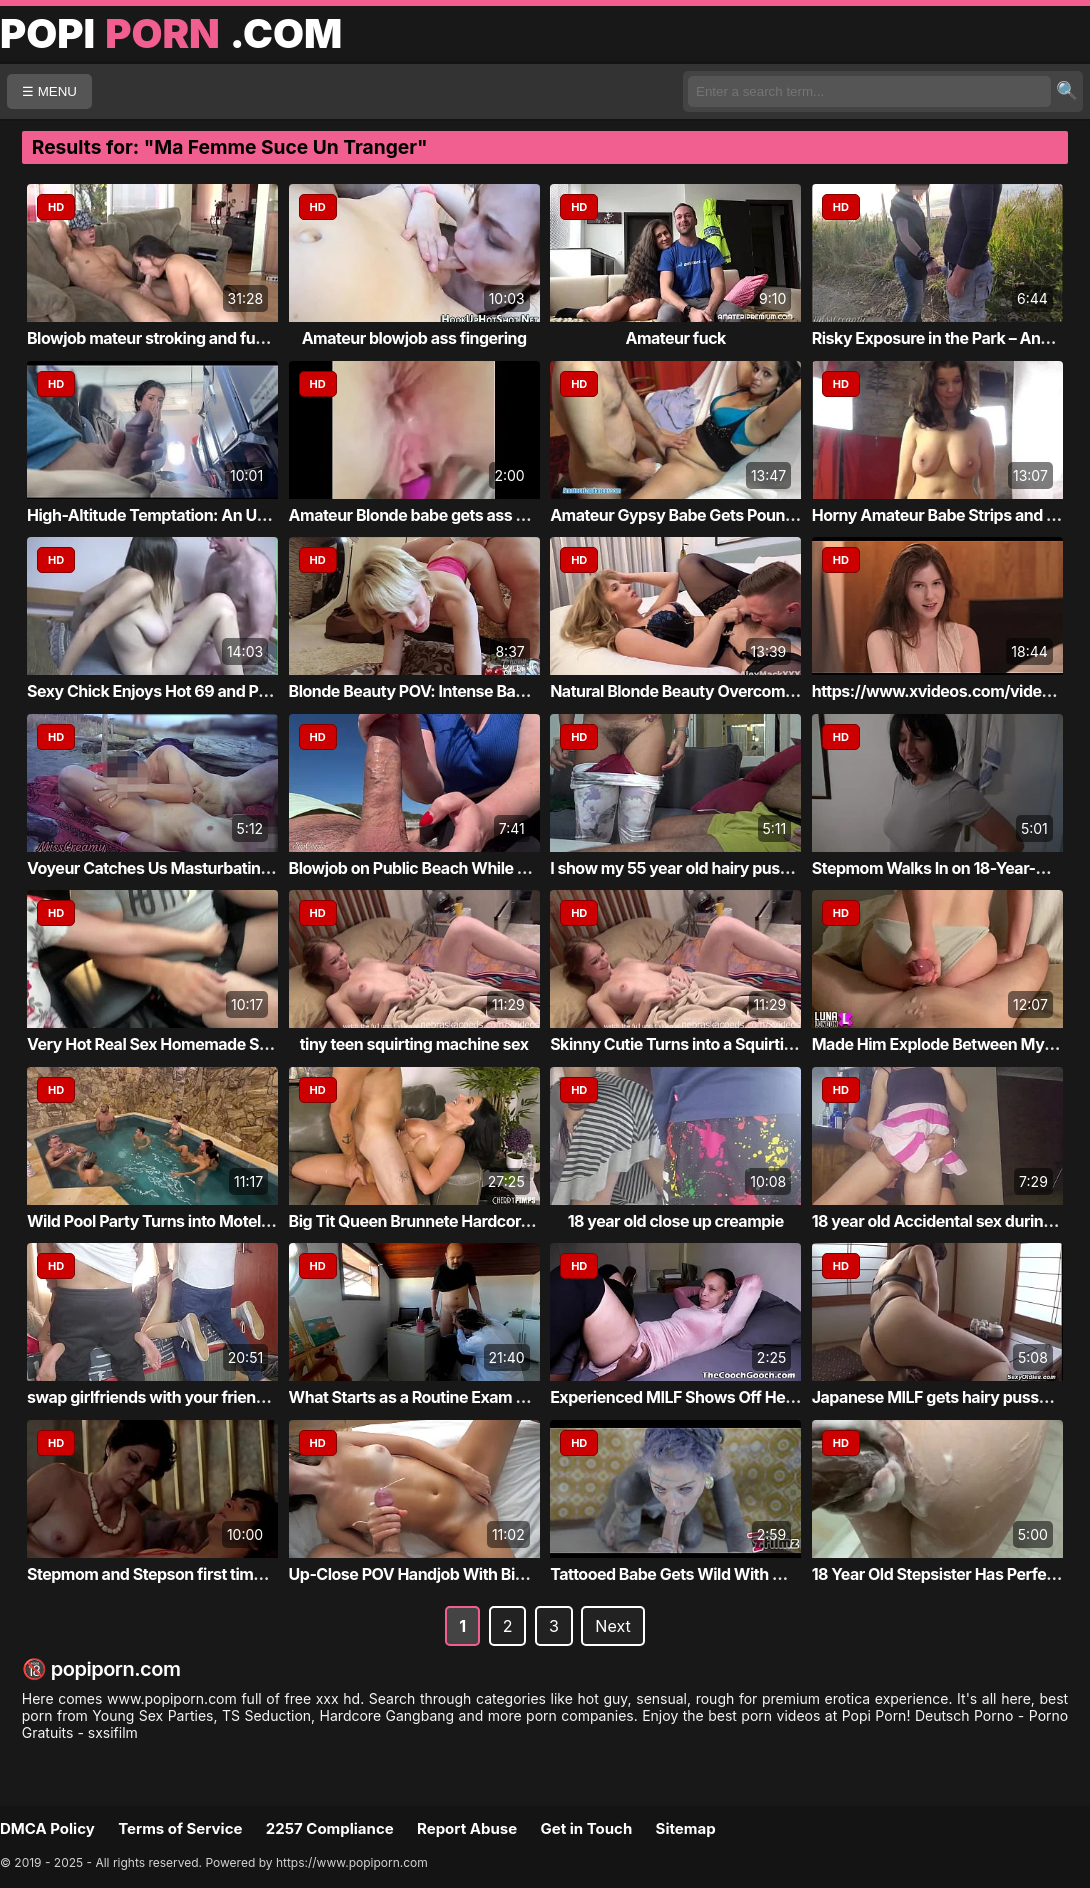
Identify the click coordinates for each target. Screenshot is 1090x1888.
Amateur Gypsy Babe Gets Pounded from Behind (728, 515)
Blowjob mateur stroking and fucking (161, 338)
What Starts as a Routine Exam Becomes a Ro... (461, 1397)
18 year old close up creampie (676, 1221)
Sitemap (686, 1828)
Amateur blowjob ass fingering (414, 338)
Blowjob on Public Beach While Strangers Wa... (460, 868)
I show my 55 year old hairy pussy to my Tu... (714, 868)
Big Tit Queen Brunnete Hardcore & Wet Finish (456, 1221)
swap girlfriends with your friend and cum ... (188, 1397)
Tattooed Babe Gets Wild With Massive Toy (707, 1574)
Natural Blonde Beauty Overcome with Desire (714, 691)
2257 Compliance (330, 1828)
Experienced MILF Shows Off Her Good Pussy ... (725, 1397)
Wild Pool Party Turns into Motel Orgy (163, 1221)
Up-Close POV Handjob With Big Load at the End (465, 1574)
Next (612, 1626)
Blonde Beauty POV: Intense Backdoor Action (454, 691)
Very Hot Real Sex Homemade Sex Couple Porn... (206, 1044)
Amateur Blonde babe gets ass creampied (442, 515)
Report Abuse (467, 1828)
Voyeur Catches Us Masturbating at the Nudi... (197, 868)
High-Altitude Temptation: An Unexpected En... (199, 515)
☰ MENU (49, 91)
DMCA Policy (47, 1828)
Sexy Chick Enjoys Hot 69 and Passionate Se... (196, 691)
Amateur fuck (676, 338)
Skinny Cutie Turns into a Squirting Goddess (711, 1044)
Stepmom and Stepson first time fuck (163, 1574)
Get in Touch (586, 1828)
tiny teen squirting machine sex (414, 1044)
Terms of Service (180, 1828)
